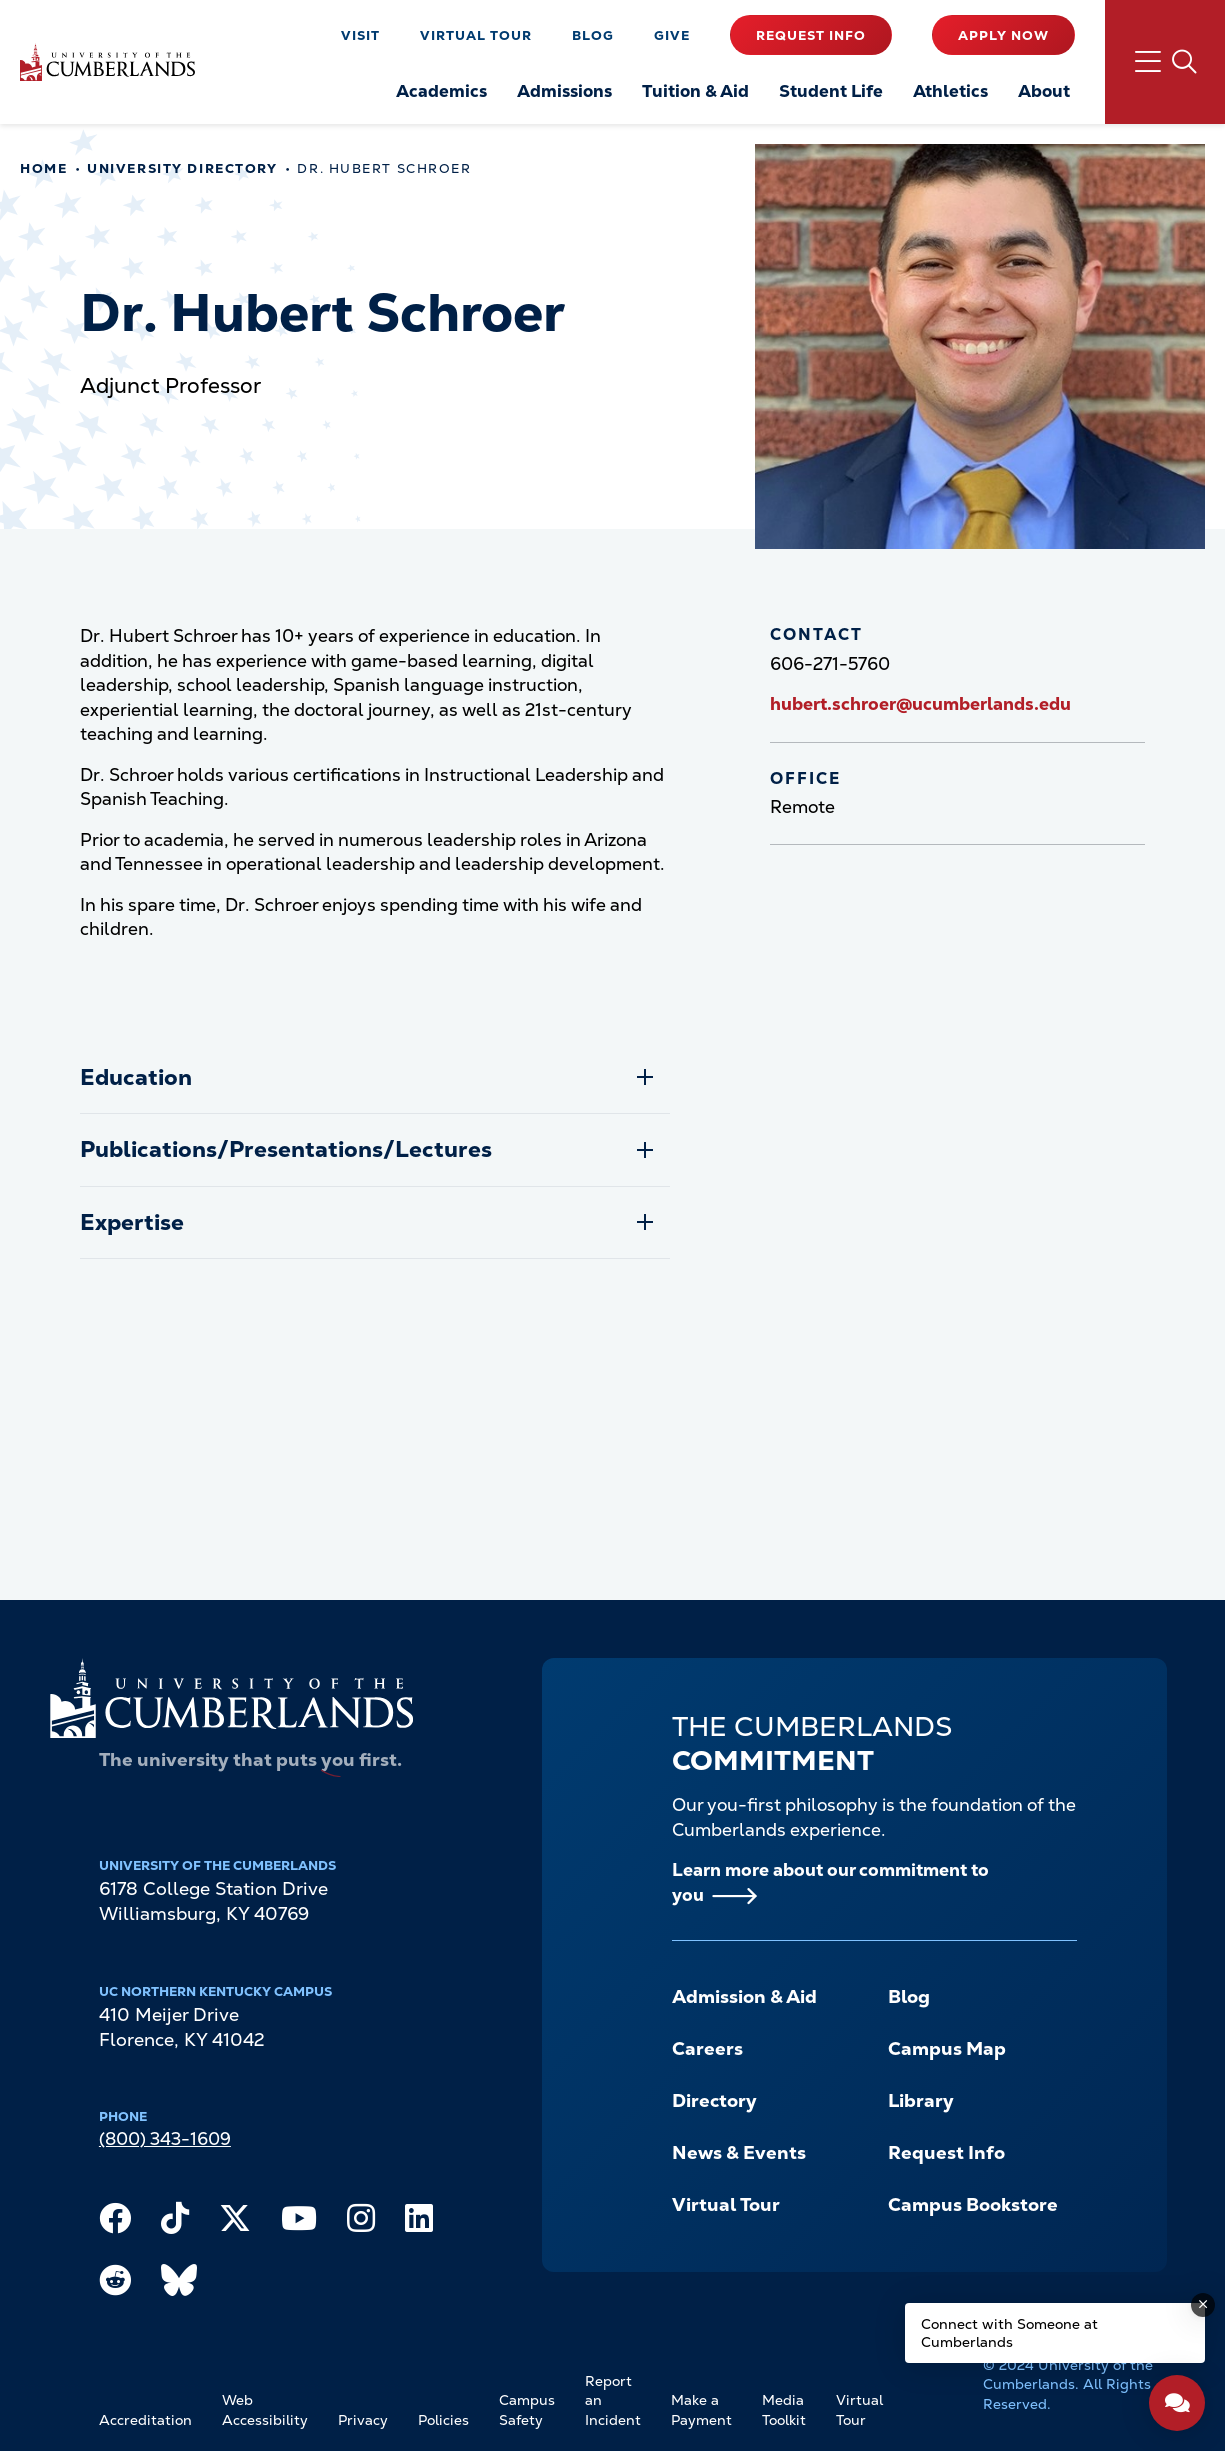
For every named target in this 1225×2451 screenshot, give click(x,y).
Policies (443, 2420)
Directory (714, 2101)
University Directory (182, 168)
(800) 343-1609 (165, 2139)
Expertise (132, 1222)
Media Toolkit (784, 2410)
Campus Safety (527, 2410)
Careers (707, 2049)
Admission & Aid (744, 1997)
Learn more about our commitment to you (830, 1882)
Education (136, 1077)
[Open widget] (1177, 2403)
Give (672, 35)
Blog (593, 35)
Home (43, 168)
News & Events (739, 2153)
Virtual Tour (476, 35)
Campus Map (947, 2049)
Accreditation (145, 2420)
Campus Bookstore (973, 2205)
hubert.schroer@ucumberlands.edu (920, 704)
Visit (360, 35)
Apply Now (1003, 35)
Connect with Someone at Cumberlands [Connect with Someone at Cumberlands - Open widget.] (1009, 2333)
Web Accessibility (265, 2410)
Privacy (363, 2420)
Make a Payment (701, 2410)
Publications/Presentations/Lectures (286, 1149)
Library (921, 2101)
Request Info (811, 35)
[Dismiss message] (1203, 2305)
